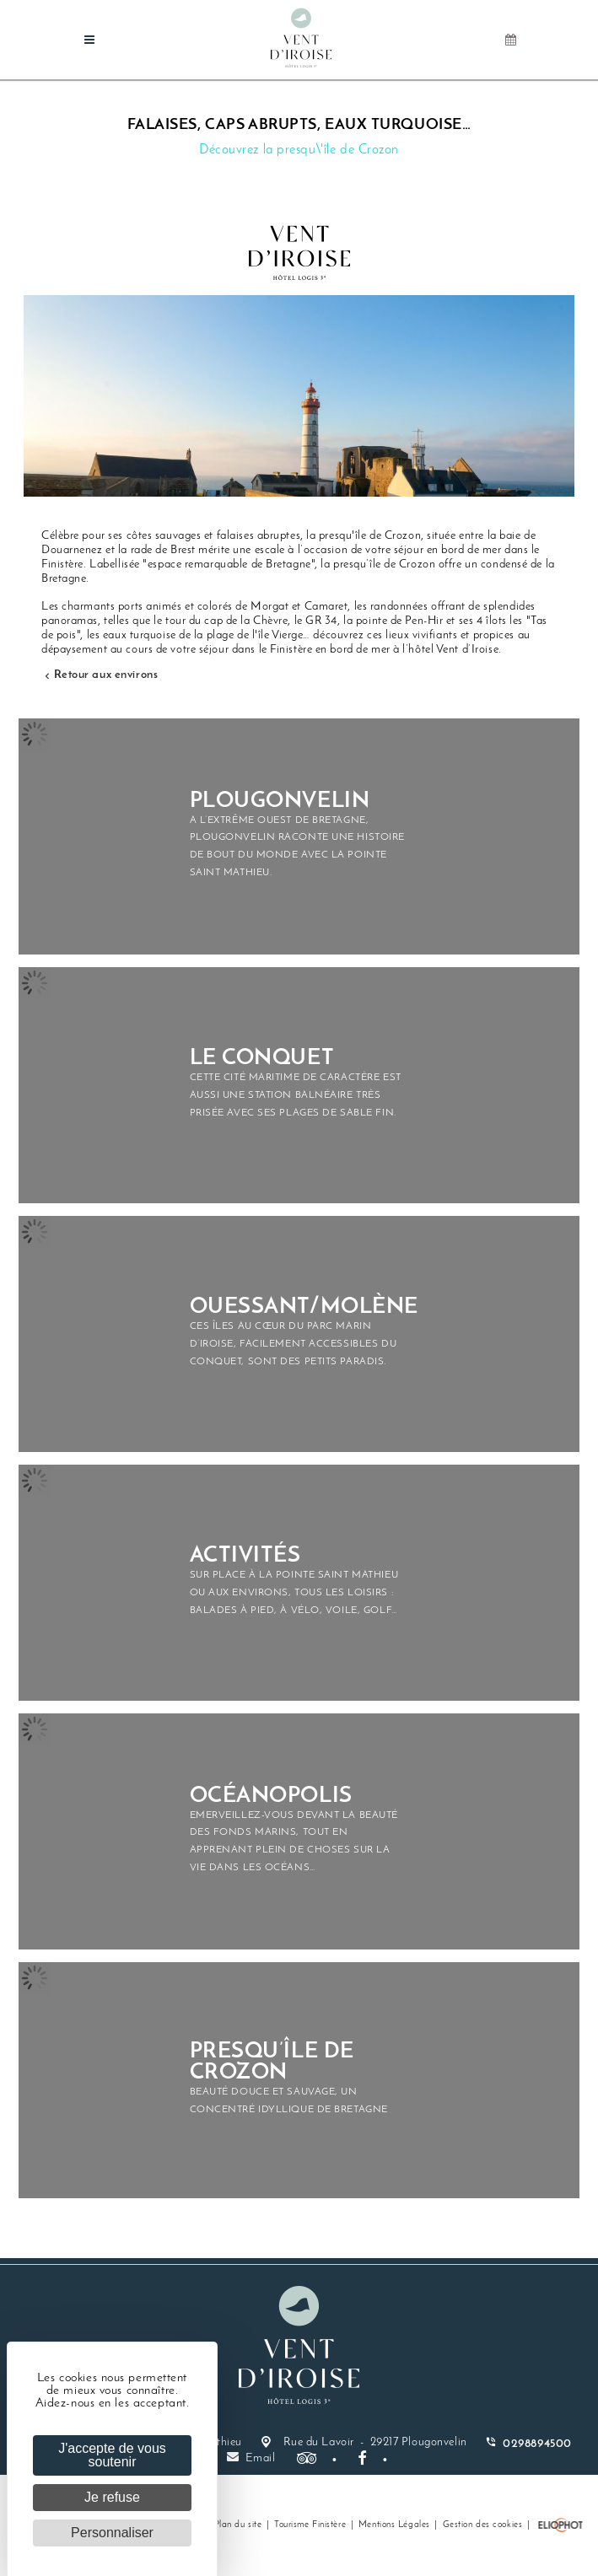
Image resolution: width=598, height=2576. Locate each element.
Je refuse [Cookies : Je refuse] (112, 2497)
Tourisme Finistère (310, 2525)
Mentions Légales (394, 2525)
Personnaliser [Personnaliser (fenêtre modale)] (112, 2532)
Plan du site (238, 2525)
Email (251, 2457)
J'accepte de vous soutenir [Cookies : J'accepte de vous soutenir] (112, 2455)
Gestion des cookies (483, 2525)
